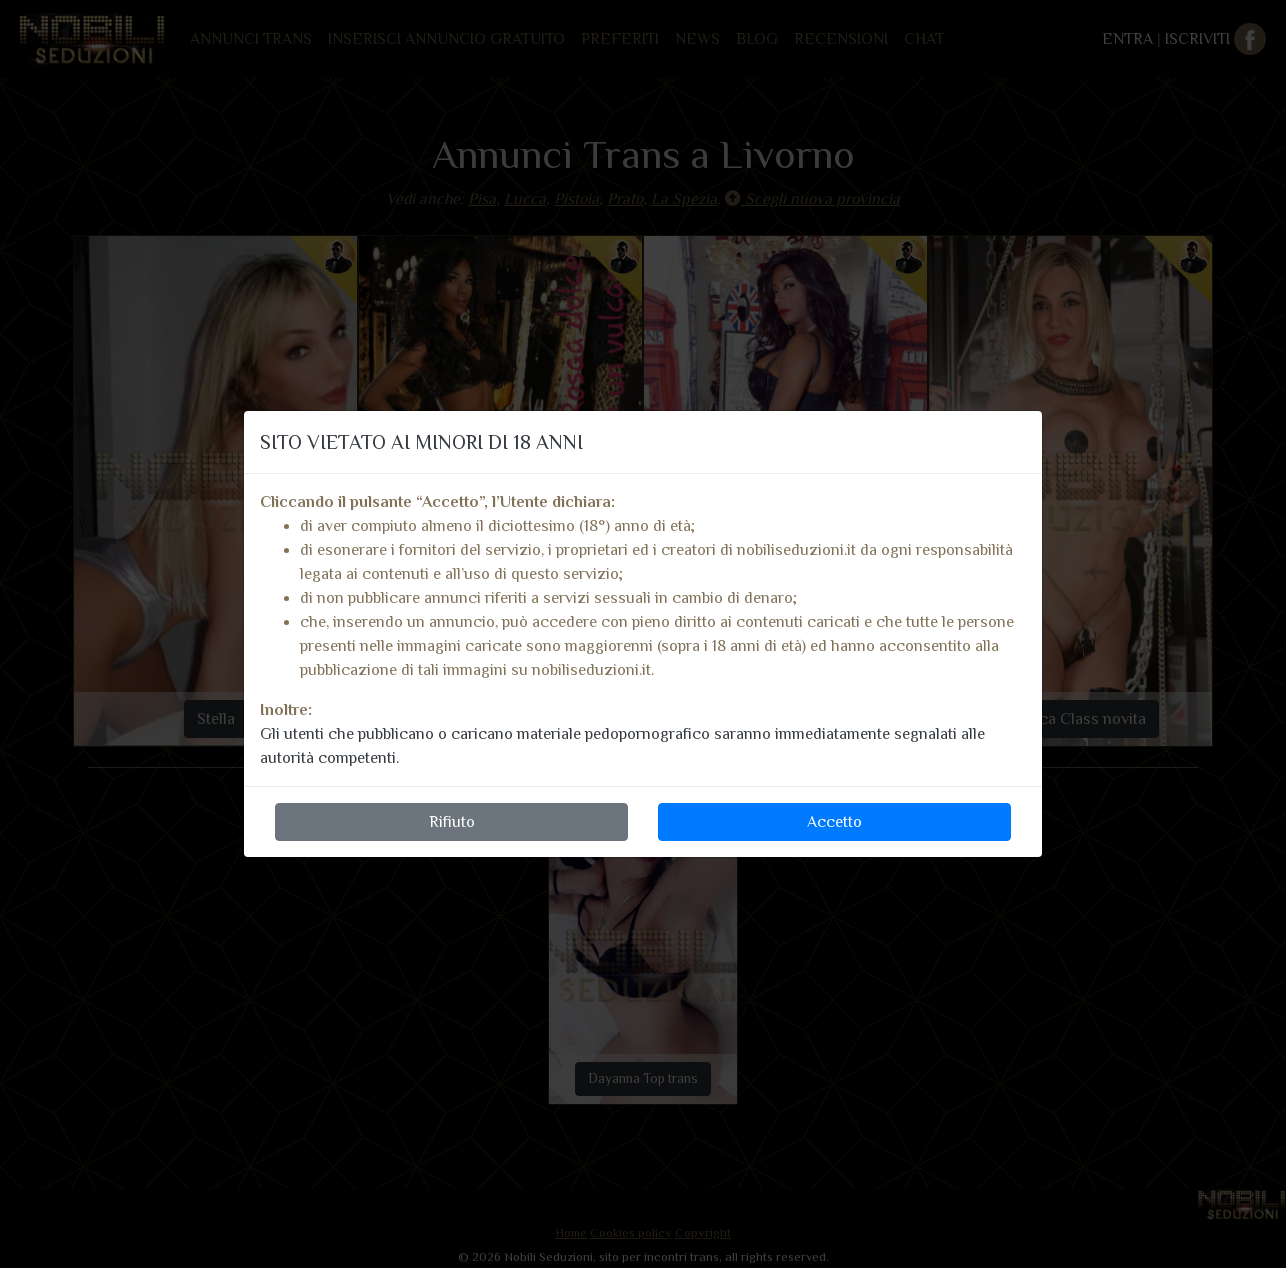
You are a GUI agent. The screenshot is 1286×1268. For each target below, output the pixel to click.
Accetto (834, 822)
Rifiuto (452, 822)
